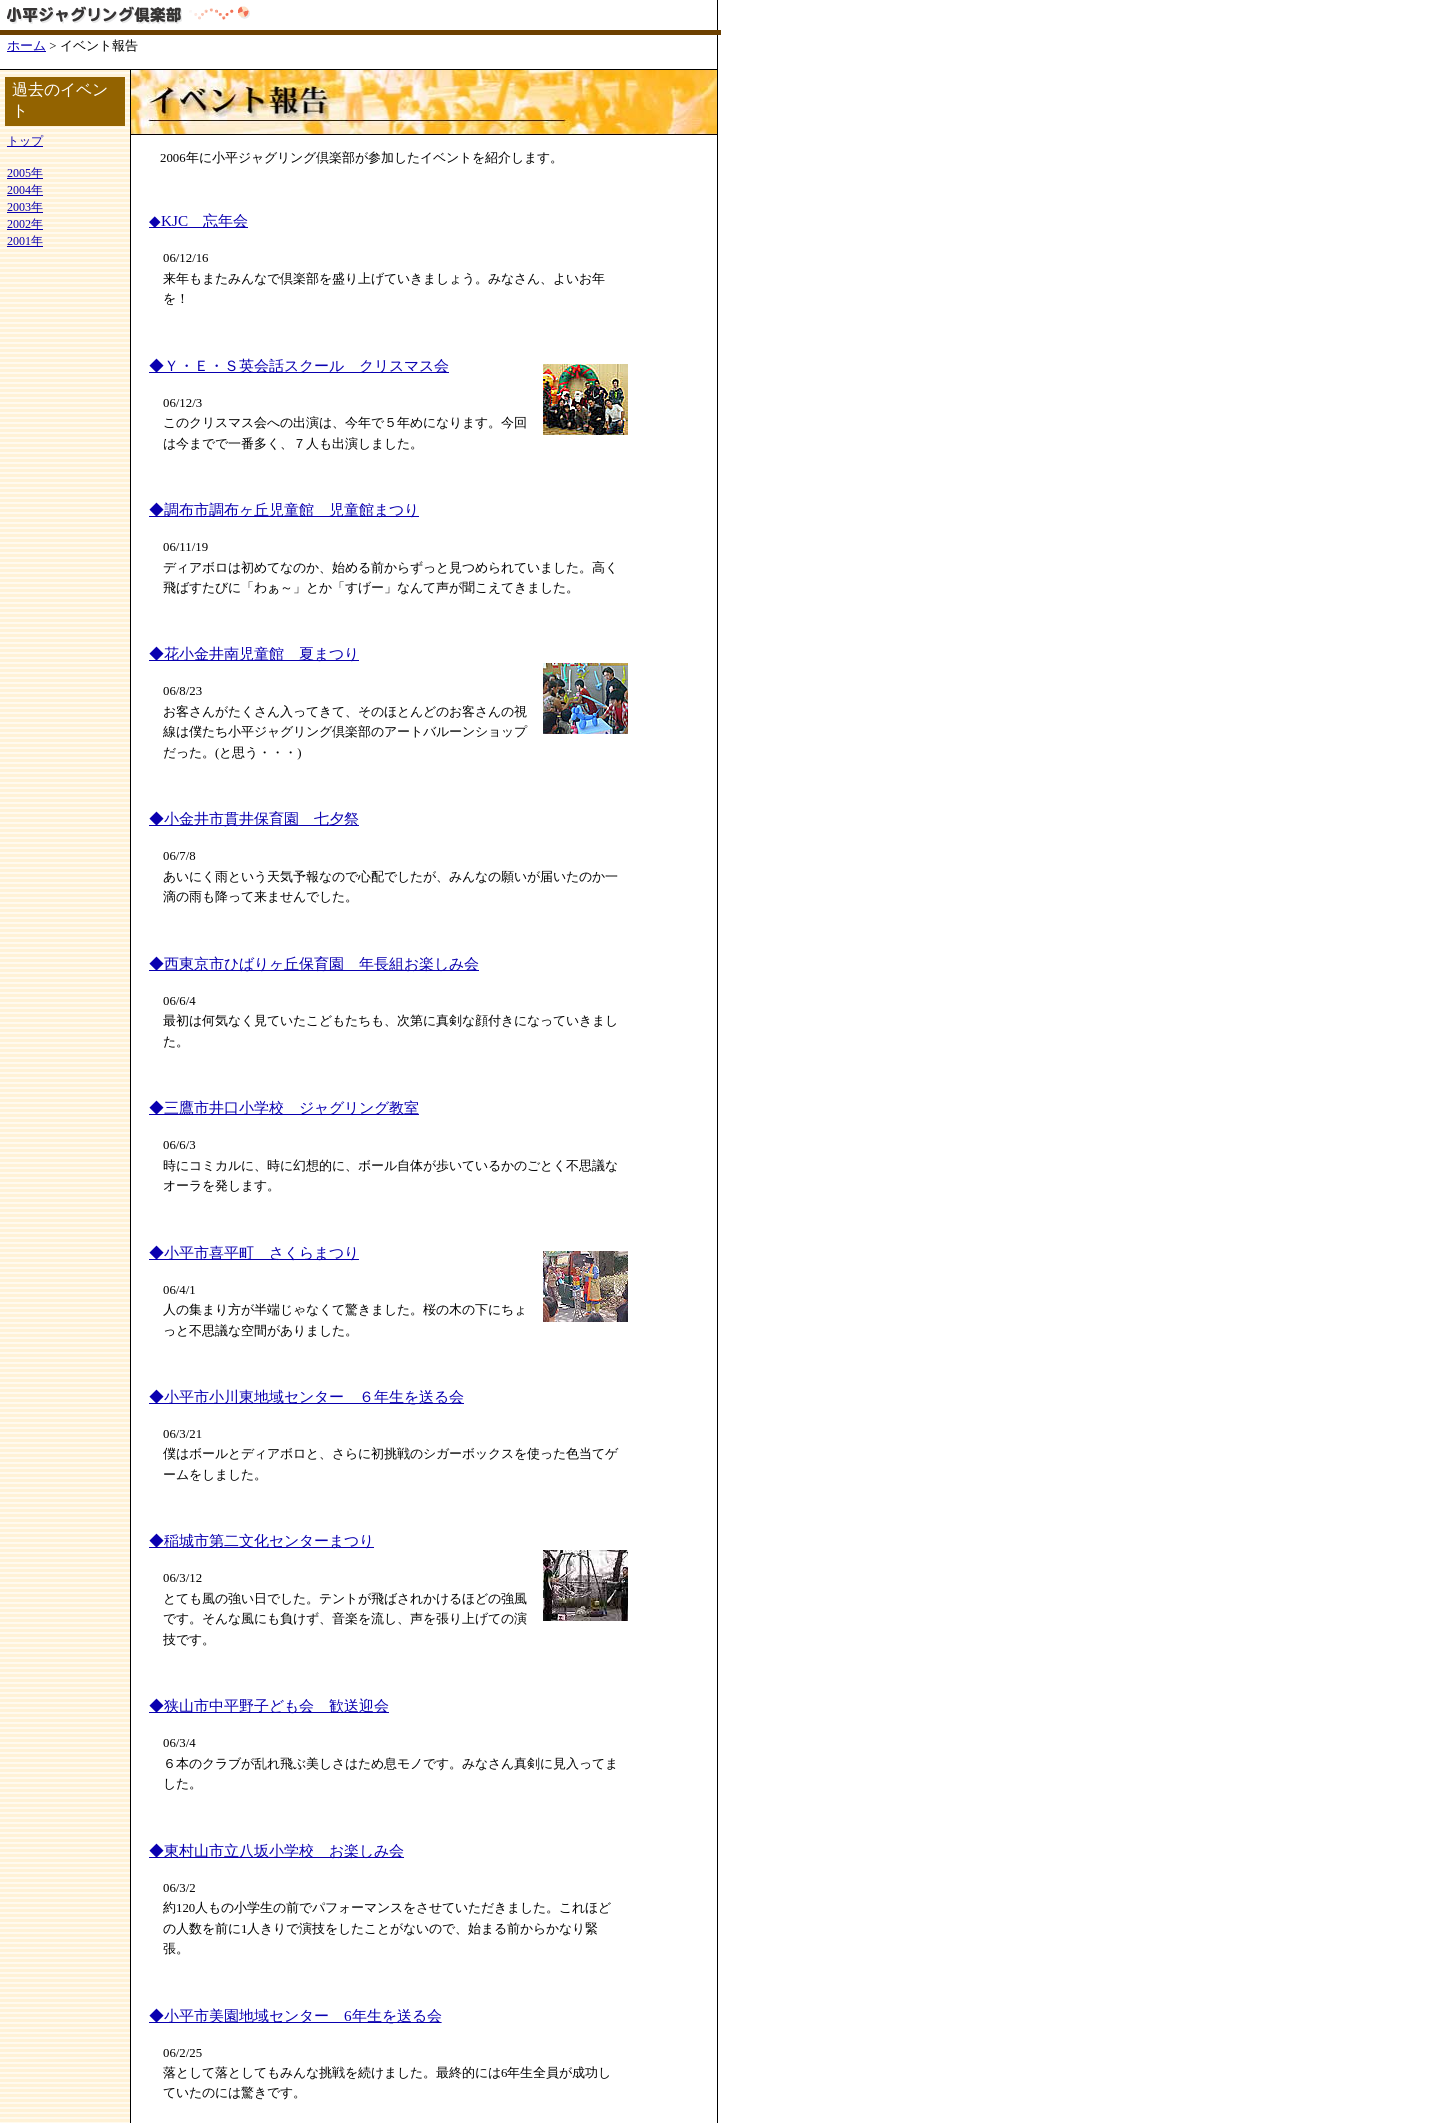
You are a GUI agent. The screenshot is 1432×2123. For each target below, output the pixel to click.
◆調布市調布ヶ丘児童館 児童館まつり (284, 509)
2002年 (25, 224)
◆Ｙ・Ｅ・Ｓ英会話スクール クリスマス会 (299, 365)
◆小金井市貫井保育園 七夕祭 (254, 818)
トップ (25, 141)
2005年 (25, 173)
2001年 (25, 241)
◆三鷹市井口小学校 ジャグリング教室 (284, 1107)
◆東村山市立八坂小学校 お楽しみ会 (276, 1850)
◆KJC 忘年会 (198, 220)
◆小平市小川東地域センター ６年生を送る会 (306, 1396)
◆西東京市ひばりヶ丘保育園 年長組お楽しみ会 (314, 963)
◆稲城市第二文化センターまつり (261, 1540)
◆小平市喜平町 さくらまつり (254, 1252)
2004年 (25, 190)
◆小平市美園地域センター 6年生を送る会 (295, 2015)
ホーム (26, 46)
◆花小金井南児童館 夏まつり (254, 653)
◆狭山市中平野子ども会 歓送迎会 (269, 1705)
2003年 (25, 207)
